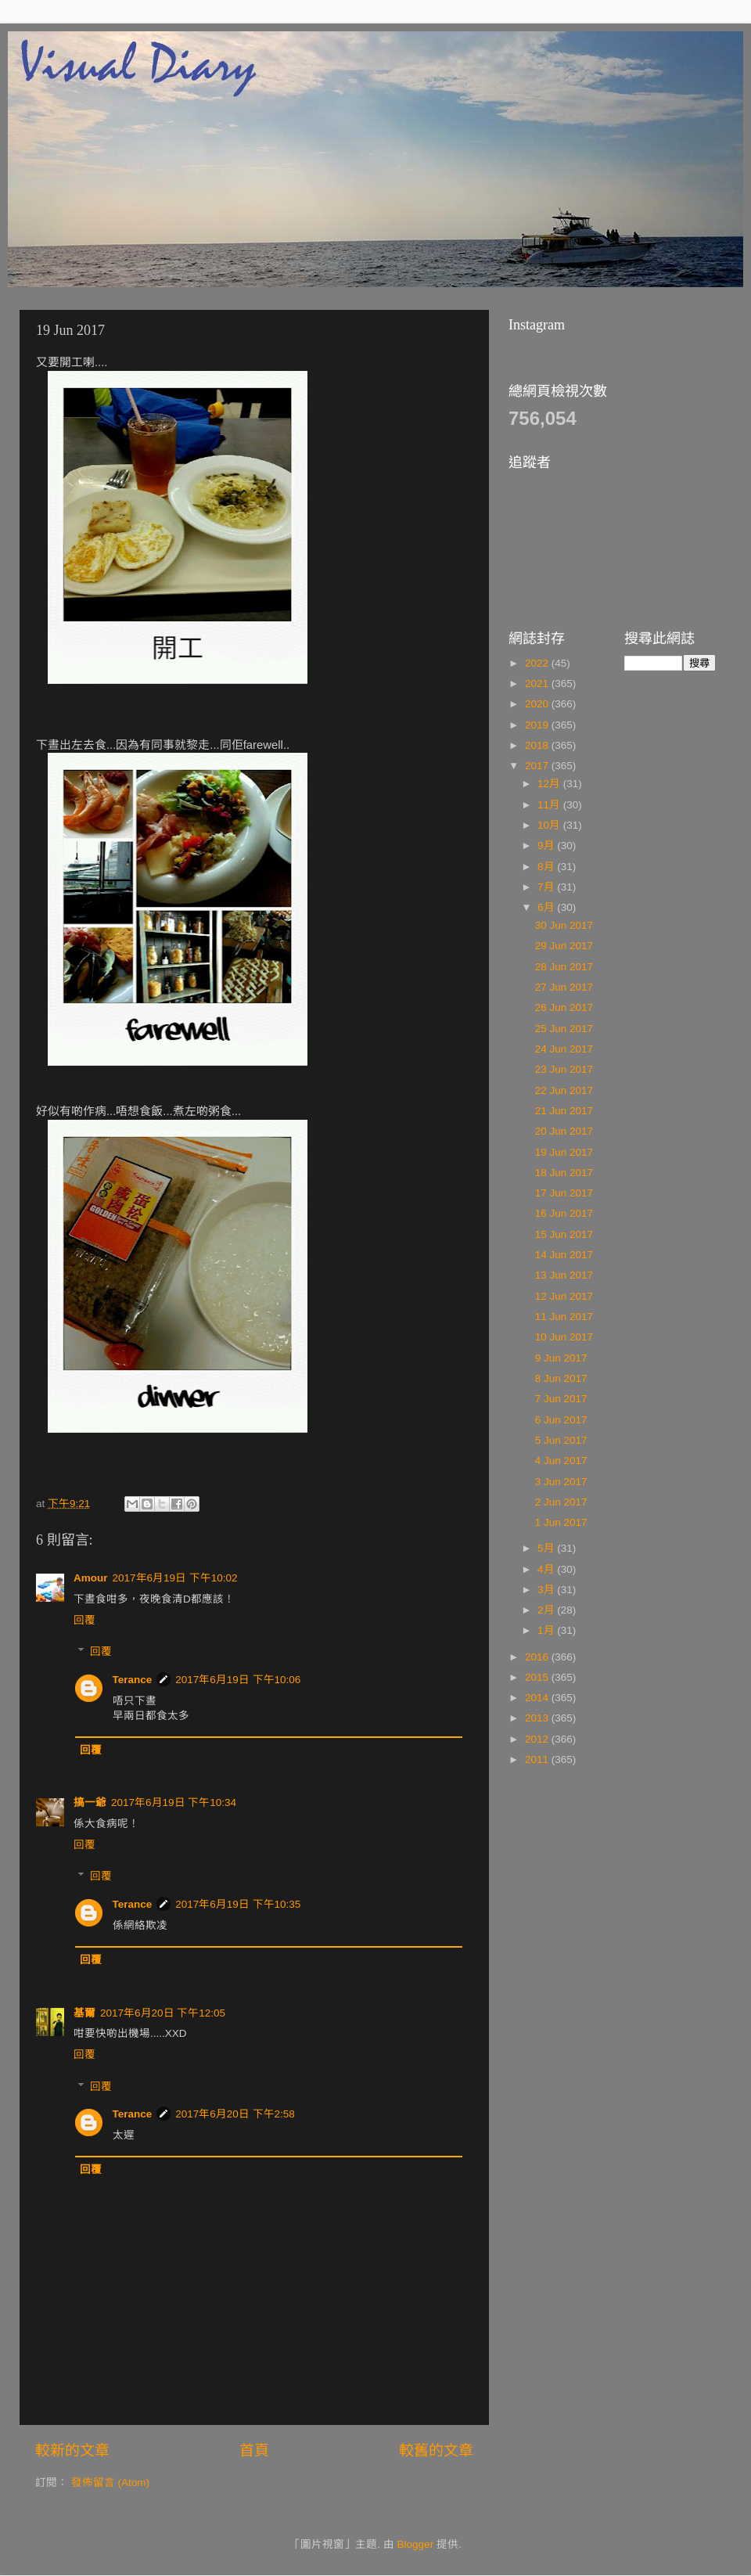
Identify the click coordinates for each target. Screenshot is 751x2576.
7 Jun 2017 (561, 1399)
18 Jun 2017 (564, 1172)
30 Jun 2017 (564, 925)
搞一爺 (90, 1802)
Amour (91, 1578)
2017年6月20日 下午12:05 (162, 2013)
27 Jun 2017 (564, 987)
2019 (538, 725)
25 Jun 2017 (564, 1028)
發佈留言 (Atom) (110, 2482)
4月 (547, 1569)
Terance (133, 1680)
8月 (547, 866)
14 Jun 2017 (564, 1255)
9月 (547, 845)
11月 (550, 805)
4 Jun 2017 (561, 1460)
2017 (538, 766)
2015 (538, 1677)
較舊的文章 (436, 2450)
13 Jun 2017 (564, 1275)
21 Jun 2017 (564, 1111)
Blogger (415, 2544)
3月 (547, 1590)
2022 (538, 663)
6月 (547, 907)
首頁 (254, 2450)
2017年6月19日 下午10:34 (173, 1802)
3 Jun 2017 (561, 1482)
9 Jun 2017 (561, 1358)
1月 (547, 1630)
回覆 (84, 1620)
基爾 (84, 2013)
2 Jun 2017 (561, 1502)
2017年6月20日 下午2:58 (235, 2114)
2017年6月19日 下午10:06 (237, 1680)
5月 (547, 1548)
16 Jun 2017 (564, 1213)
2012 (538, 1739)
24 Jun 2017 (564, 1049)
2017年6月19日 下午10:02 (175, 1578)
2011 (538, 1759)
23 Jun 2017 (564, 1069)
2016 (538, 1657)
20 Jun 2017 (564, 1131)
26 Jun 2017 (564, 1007)
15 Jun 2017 (564, 1234)
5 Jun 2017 (561, 1440)
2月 (547, 1610)
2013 (538, 1718)
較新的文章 (72, 2450)
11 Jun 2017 (564, 1316)
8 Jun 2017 (561, 1378)
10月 (550, 825)
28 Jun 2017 (564, 967)
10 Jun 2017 (564, 1337)
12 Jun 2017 (564, 1296)
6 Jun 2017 (561, 1420)
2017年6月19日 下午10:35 (237, 1904)
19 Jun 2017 (564, 1152)
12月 (550, 784)
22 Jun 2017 (564, 1090)
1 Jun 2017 (561, 1522)
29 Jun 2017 (564, 946)
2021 (538, 683)
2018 (538, 745)
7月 (547, 887)
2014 (538, 1698)
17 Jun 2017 (564, 1193)
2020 (538, 704)
